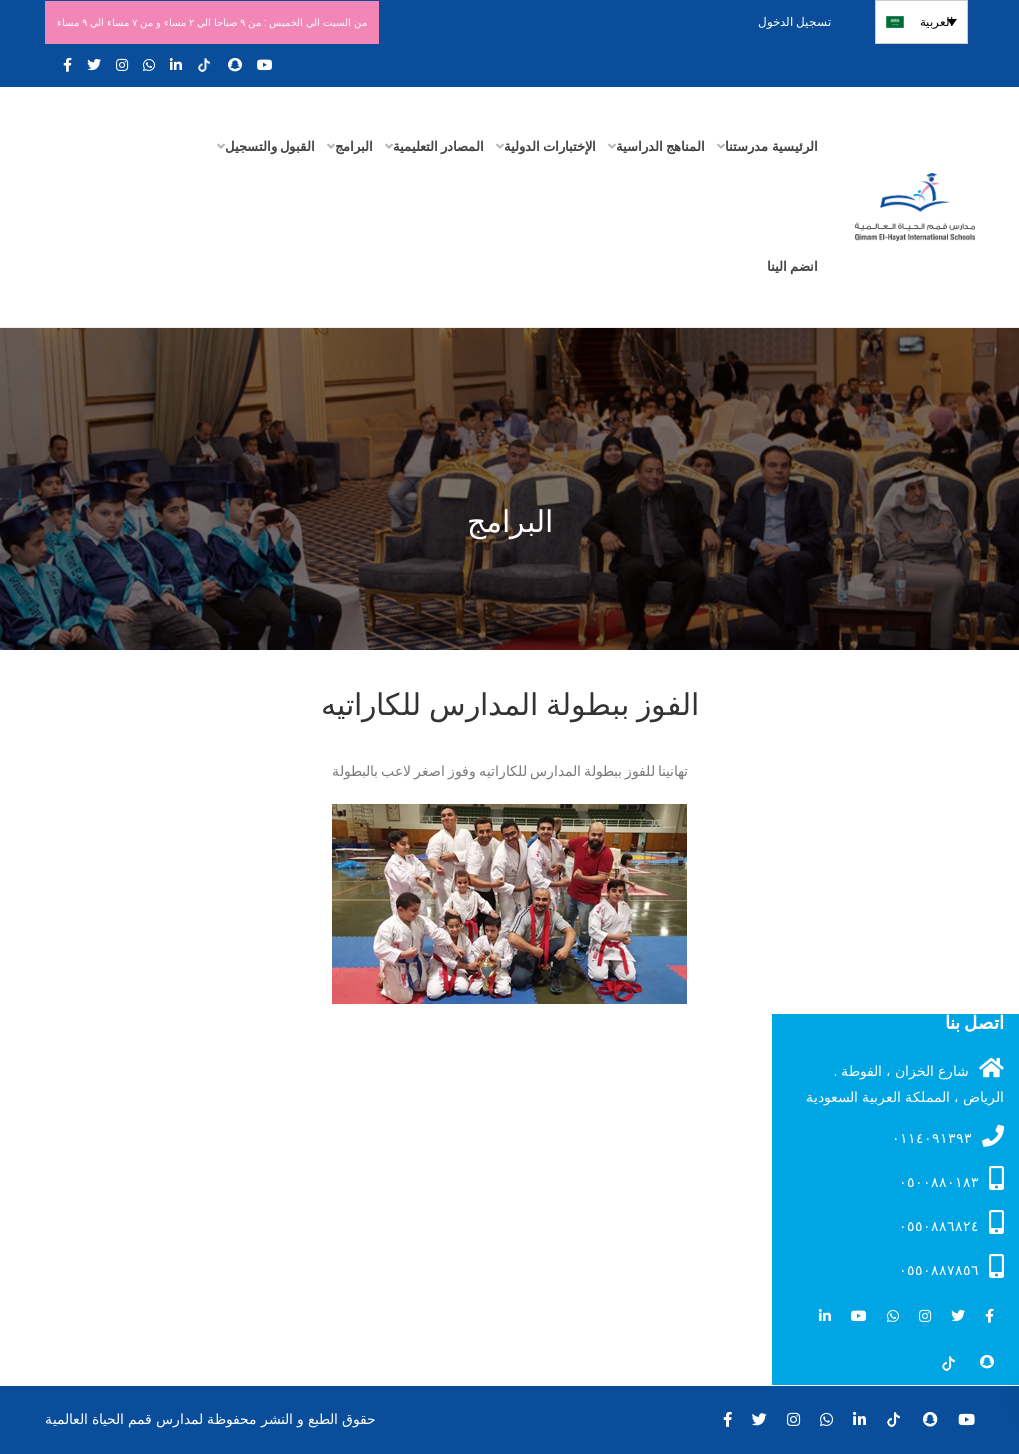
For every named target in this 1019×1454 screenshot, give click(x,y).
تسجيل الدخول (800, 21)
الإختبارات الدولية (550, 146)
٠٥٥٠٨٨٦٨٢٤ (951, 1223)
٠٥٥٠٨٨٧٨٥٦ (951, 1267)
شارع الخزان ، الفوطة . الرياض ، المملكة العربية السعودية (905, 1082)
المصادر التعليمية (438, 146)
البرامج (354, 146)
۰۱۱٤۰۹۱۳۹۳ (948, 1136)
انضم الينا (792, 266)
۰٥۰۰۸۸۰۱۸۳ (951, 1179)
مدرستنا (746, 146)
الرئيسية (795, 146)
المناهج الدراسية (660, 146)
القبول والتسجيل (270, 146)
